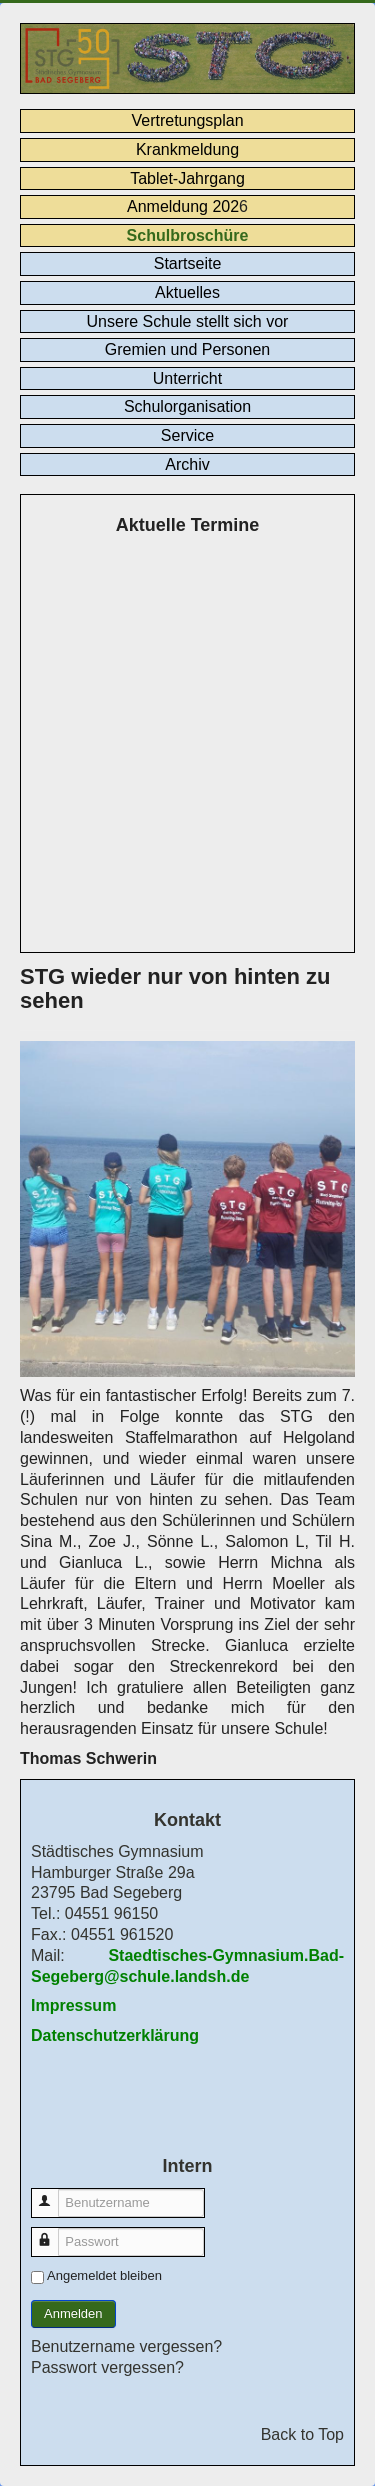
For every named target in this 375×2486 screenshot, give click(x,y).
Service (187, 435)
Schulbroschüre (188, 235)
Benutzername (54, 2193)
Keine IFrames (187, 747)
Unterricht (187, 378)
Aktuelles (187, 292)
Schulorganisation (187, 406)
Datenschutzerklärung (115, 2035)
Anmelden (73, 2313)
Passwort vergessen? (107, 2367)
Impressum (73, 2005)
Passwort (54, 2232)
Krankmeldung (187, 149)
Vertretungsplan (187, 120)
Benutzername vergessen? (126, 2346)
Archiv (187, 464)
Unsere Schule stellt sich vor (188, 321)
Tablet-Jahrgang (187, 178)
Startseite (188, 263)
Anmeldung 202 (183, 206)
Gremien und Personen (187, 349)
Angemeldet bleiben (104, 2275)
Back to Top (302, 2434)
